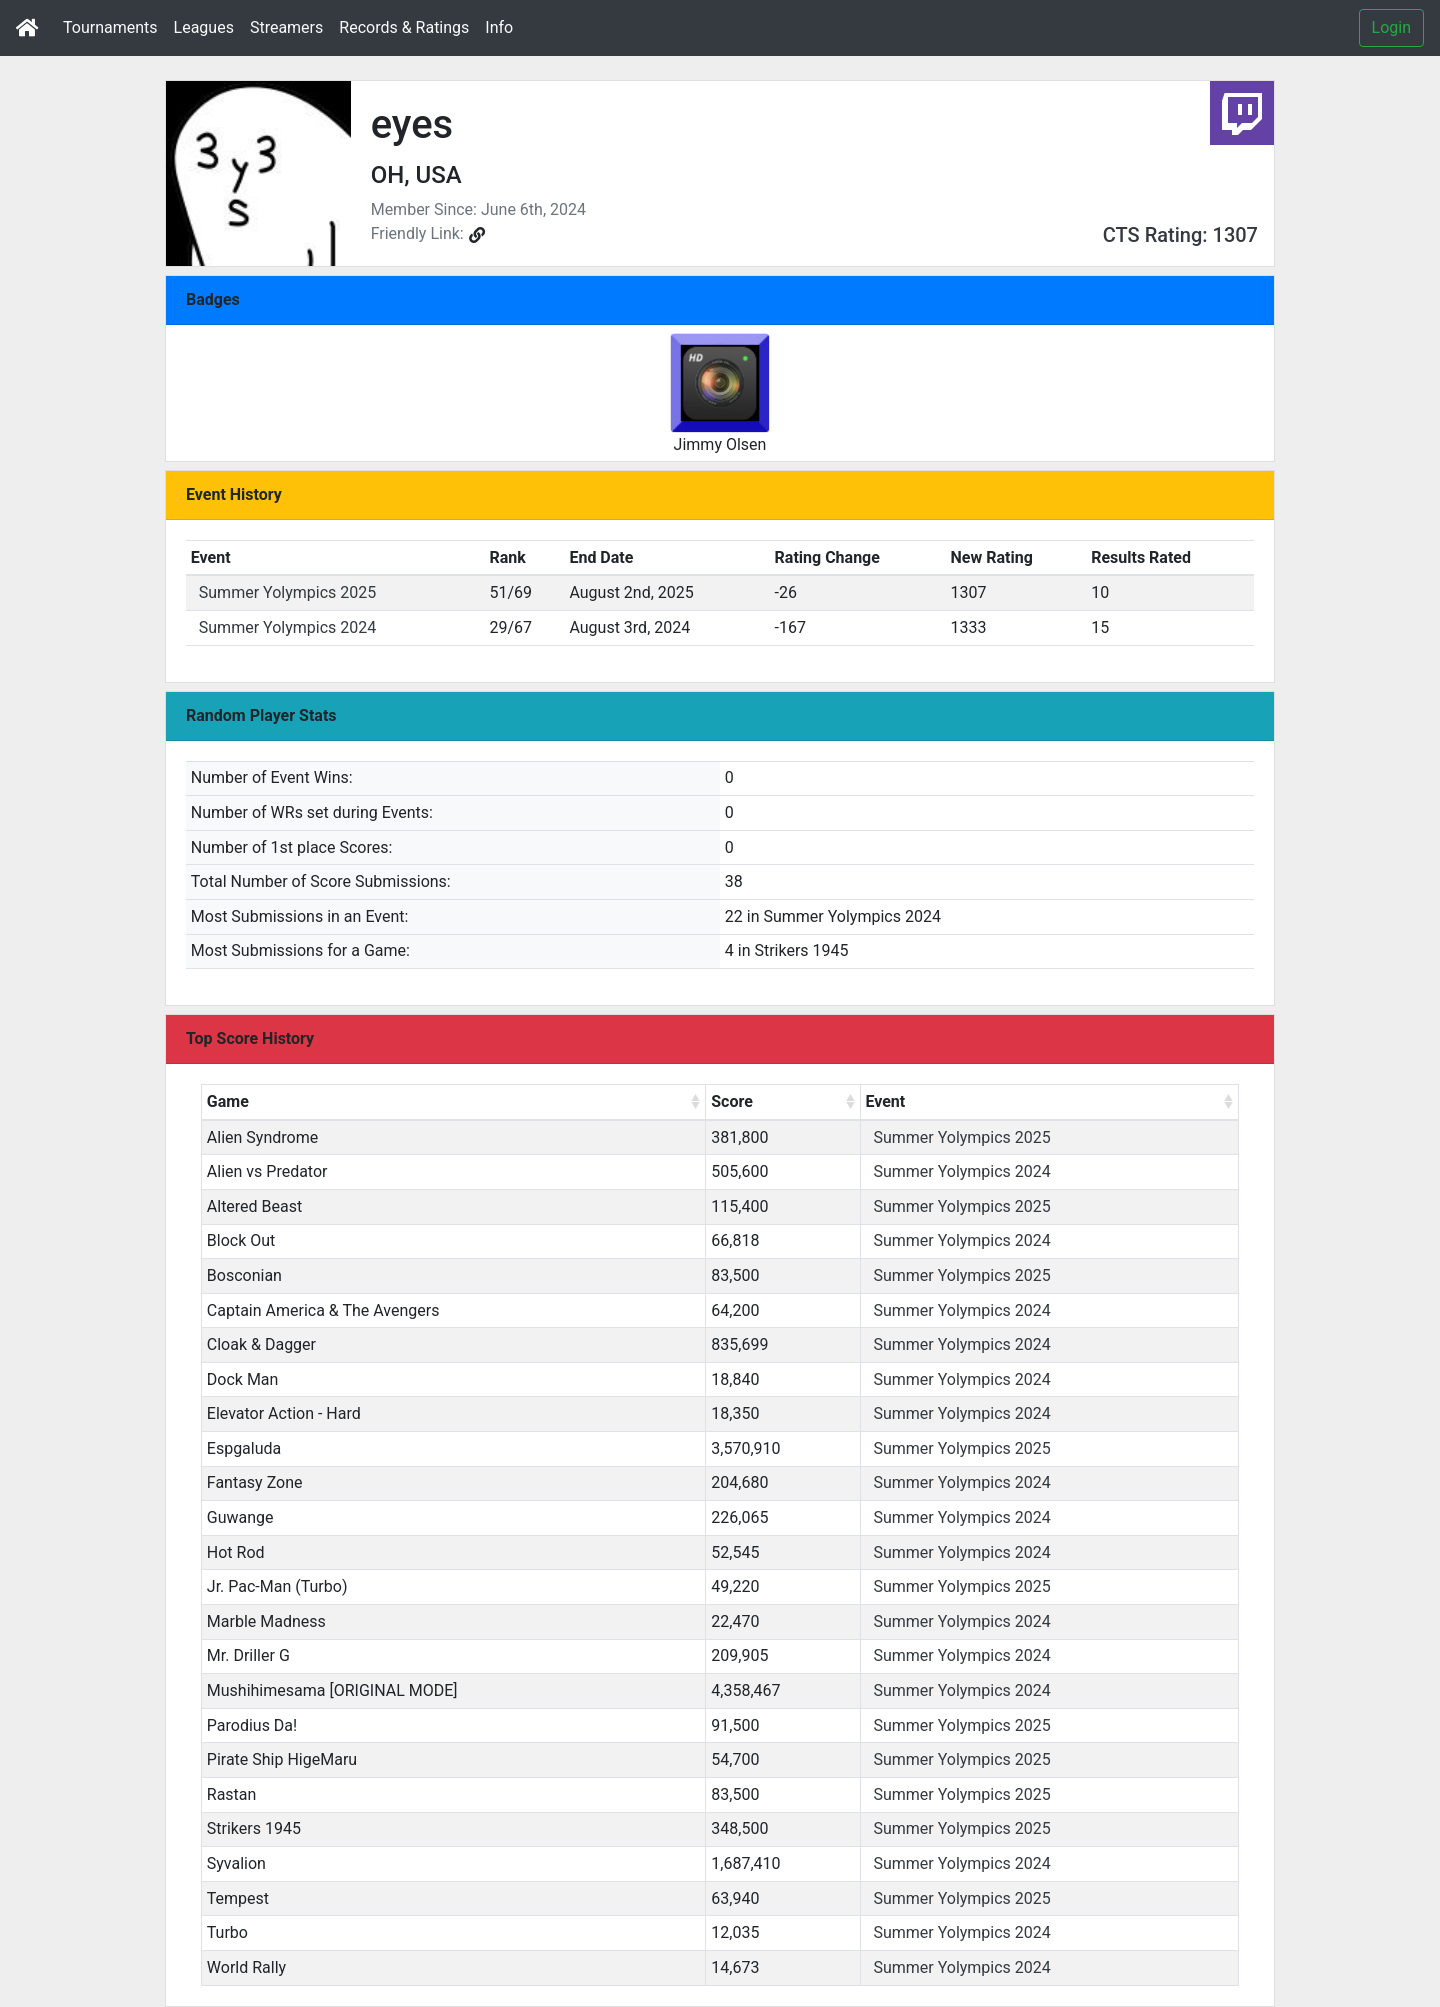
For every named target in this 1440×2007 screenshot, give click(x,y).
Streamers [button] (286, 27)
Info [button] (499, 27)
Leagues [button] (204, 27)
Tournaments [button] (110, 27)
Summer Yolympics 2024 (287, 627)
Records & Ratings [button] (404, 27)
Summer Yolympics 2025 (287, 592)
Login (1391, 27)
